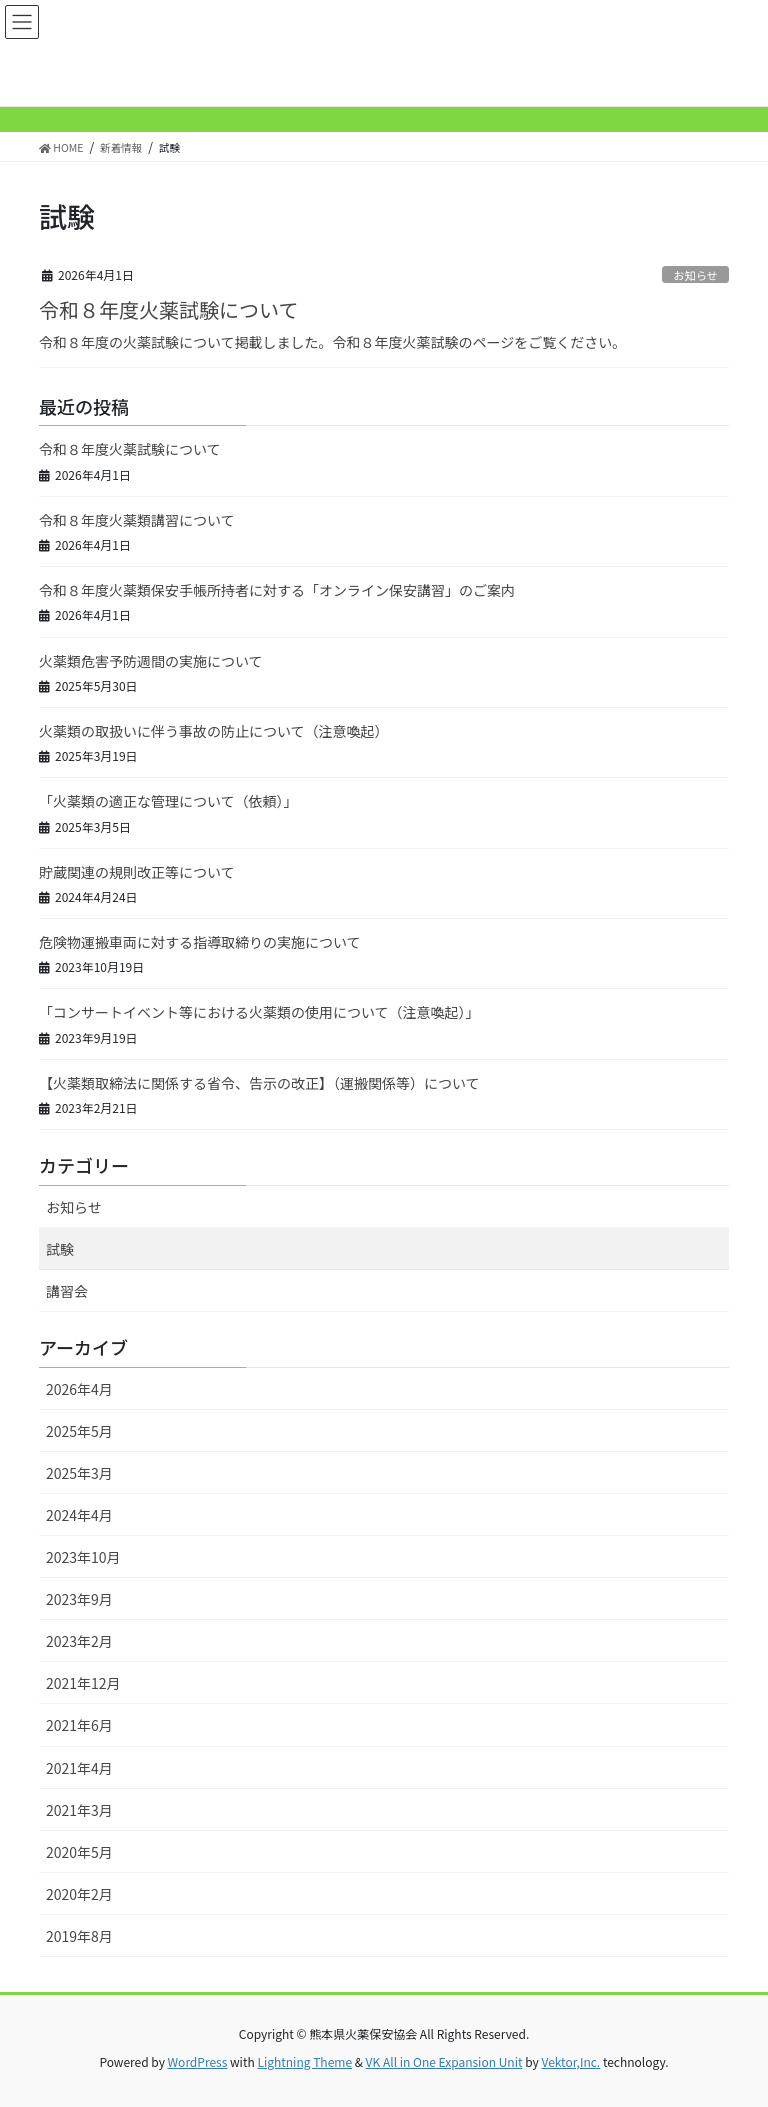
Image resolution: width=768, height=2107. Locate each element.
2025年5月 (79, 1431)
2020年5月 (79, 1852)
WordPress (198, 2061)
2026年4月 (79, 1389)
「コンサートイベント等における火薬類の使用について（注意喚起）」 (259, 1012)
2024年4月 (79, 1515)
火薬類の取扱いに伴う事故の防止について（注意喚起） (214, 731)
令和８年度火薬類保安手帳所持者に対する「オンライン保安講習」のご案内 (277, 590)
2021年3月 (79, 1810)
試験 (60, 1249)
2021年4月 (79, 1768)
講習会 (67, 1291)
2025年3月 (79, 1473)
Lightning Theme (304, 2061)
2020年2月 (79, 1894)
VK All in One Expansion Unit (444, 2061)
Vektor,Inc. (570, 2061)
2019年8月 (79, 1936)
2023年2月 (79, 1641)
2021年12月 (83, 1683)
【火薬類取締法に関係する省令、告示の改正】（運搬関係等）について (259, 1083)
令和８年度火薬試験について (168, 309)
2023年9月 (79, 1599)
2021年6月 (79, 1725)
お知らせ (695, 275)
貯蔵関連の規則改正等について (137, 872)
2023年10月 (83, 1557)
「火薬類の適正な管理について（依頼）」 (168, 801)
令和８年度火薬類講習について (137, 520)
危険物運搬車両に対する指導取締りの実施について (200, 942)
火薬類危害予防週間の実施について (151, 661)
